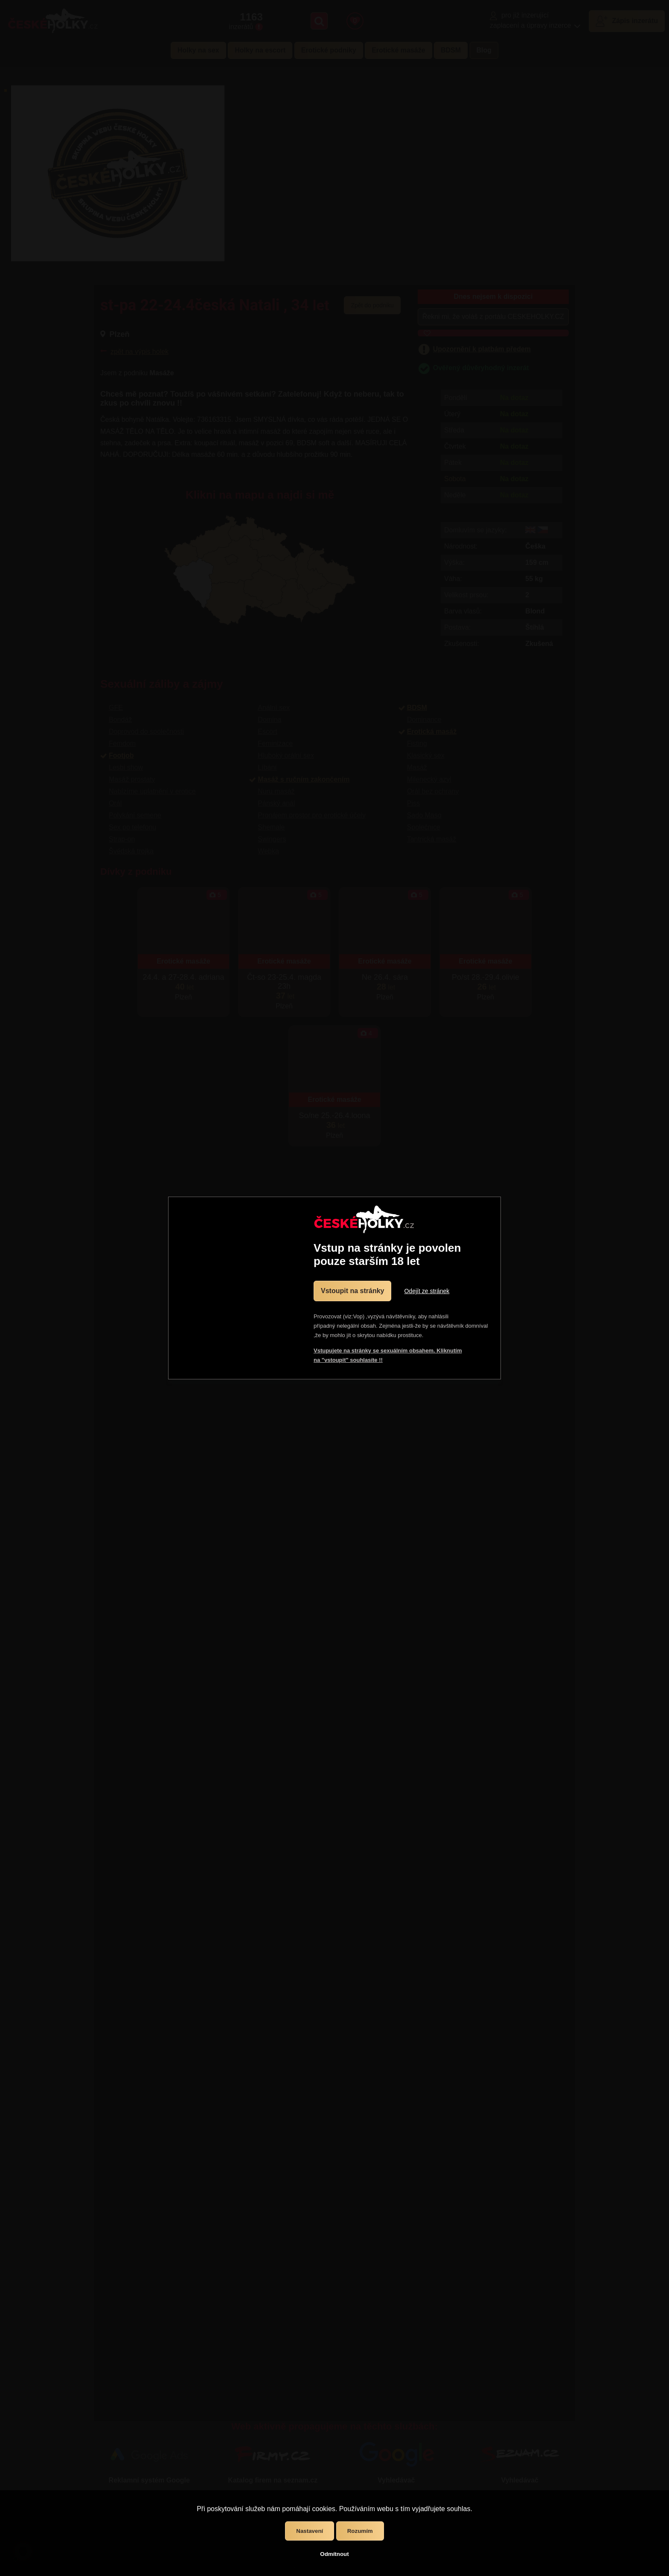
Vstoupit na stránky (352, 1290)
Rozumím (360, 2531)
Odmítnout (334, 2554)
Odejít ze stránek (426, 1291)
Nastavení (309, 2531)
